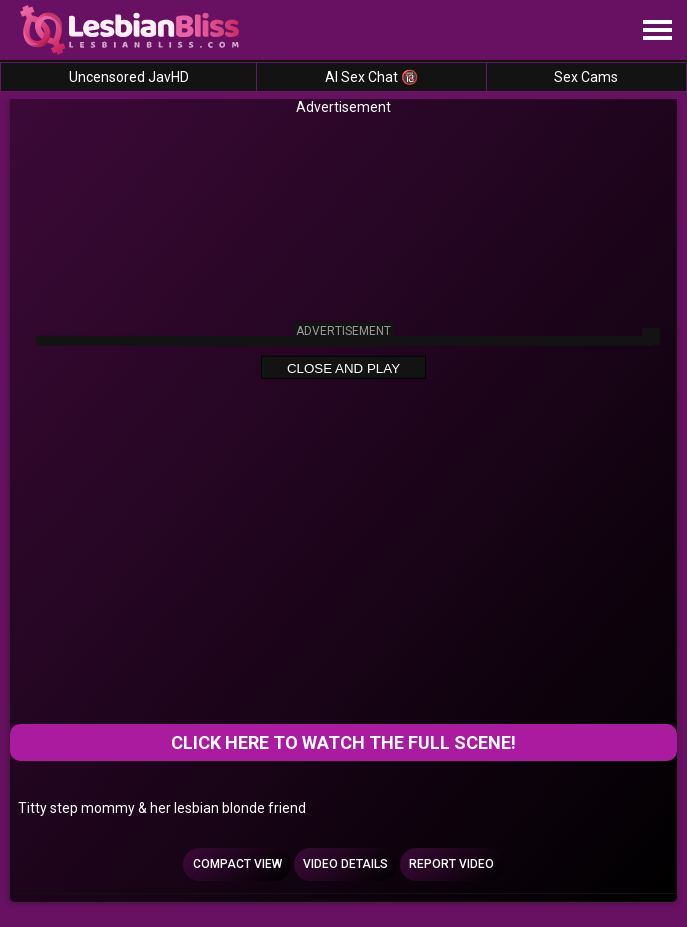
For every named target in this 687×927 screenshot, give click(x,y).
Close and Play (343, 367)
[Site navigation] (657, 31)
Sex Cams (586, 77)
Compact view (237, 864)
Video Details (345, 864)
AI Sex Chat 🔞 (371, 77)
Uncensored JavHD (129, 77)
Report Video (451, 864)
